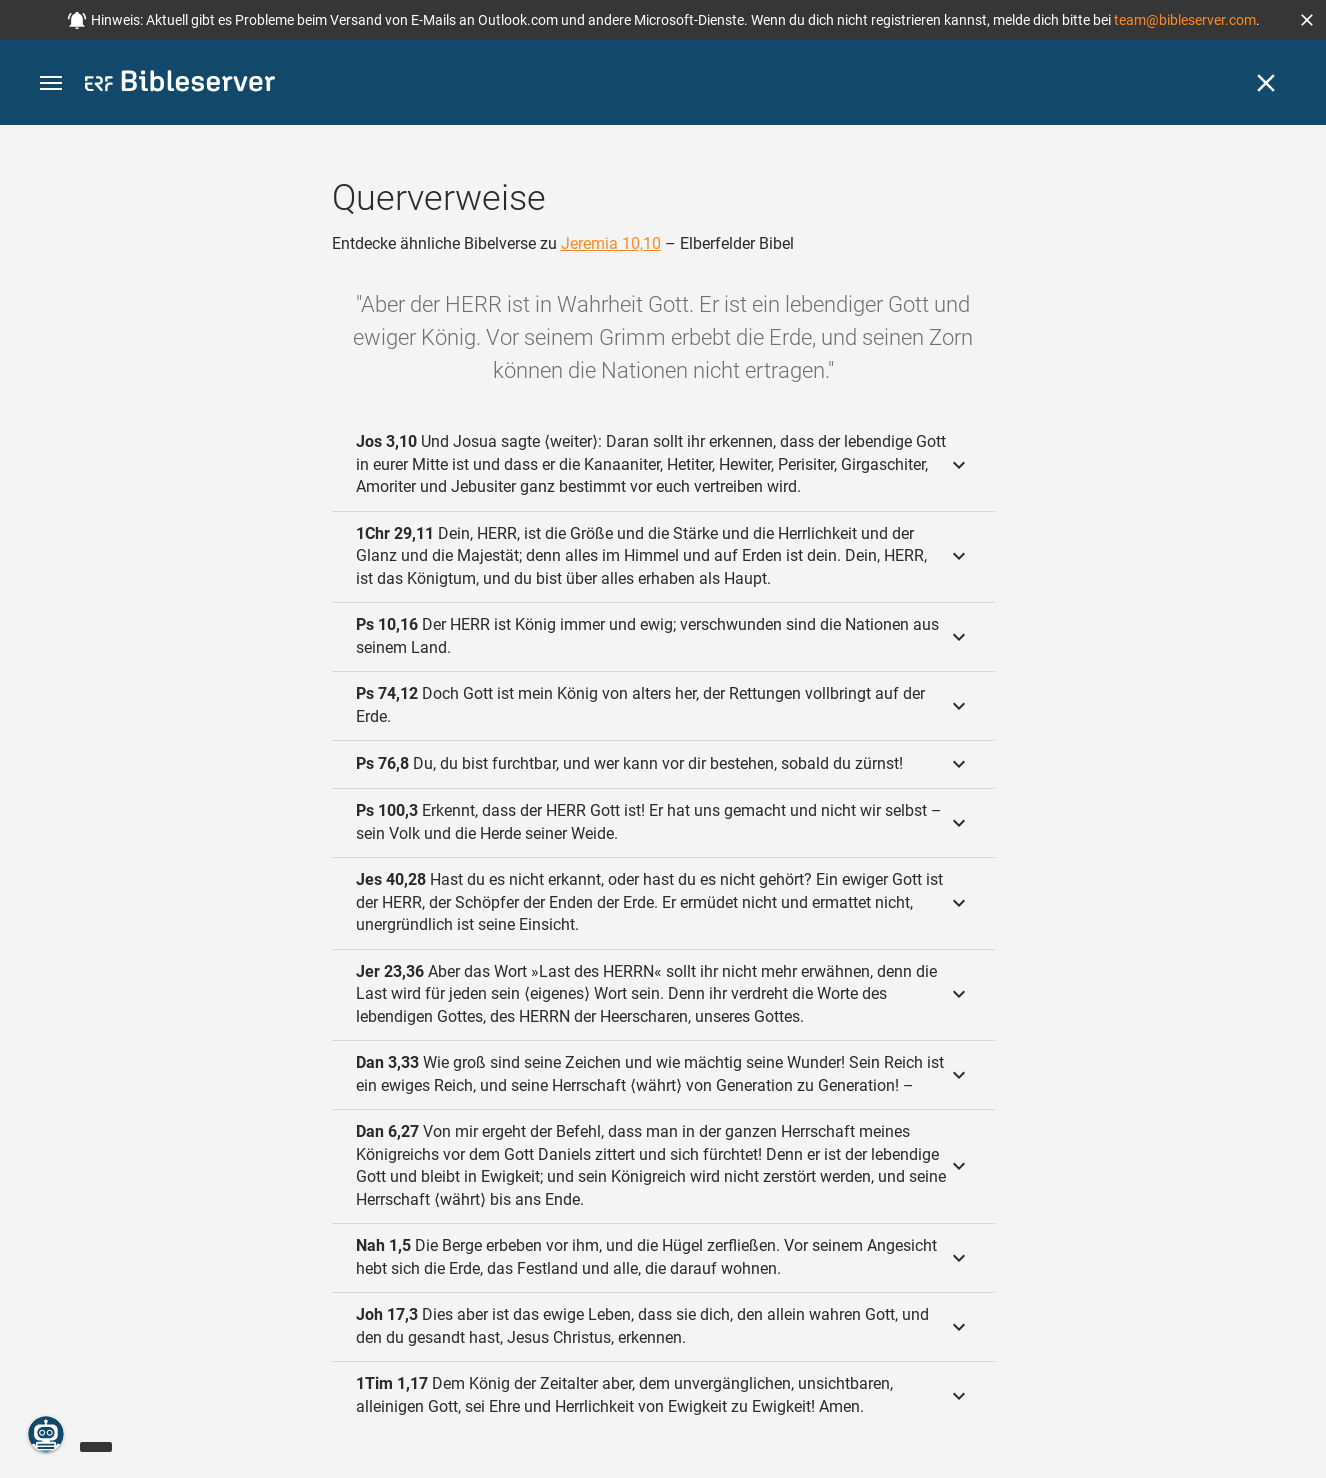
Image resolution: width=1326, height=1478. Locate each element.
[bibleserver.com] (180, 84)
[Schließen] (1266, 83)
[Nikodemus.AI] (46, 1434)
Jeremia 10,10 (611, 243)
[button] (1307, 20)
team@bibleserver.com (1185, 20)
